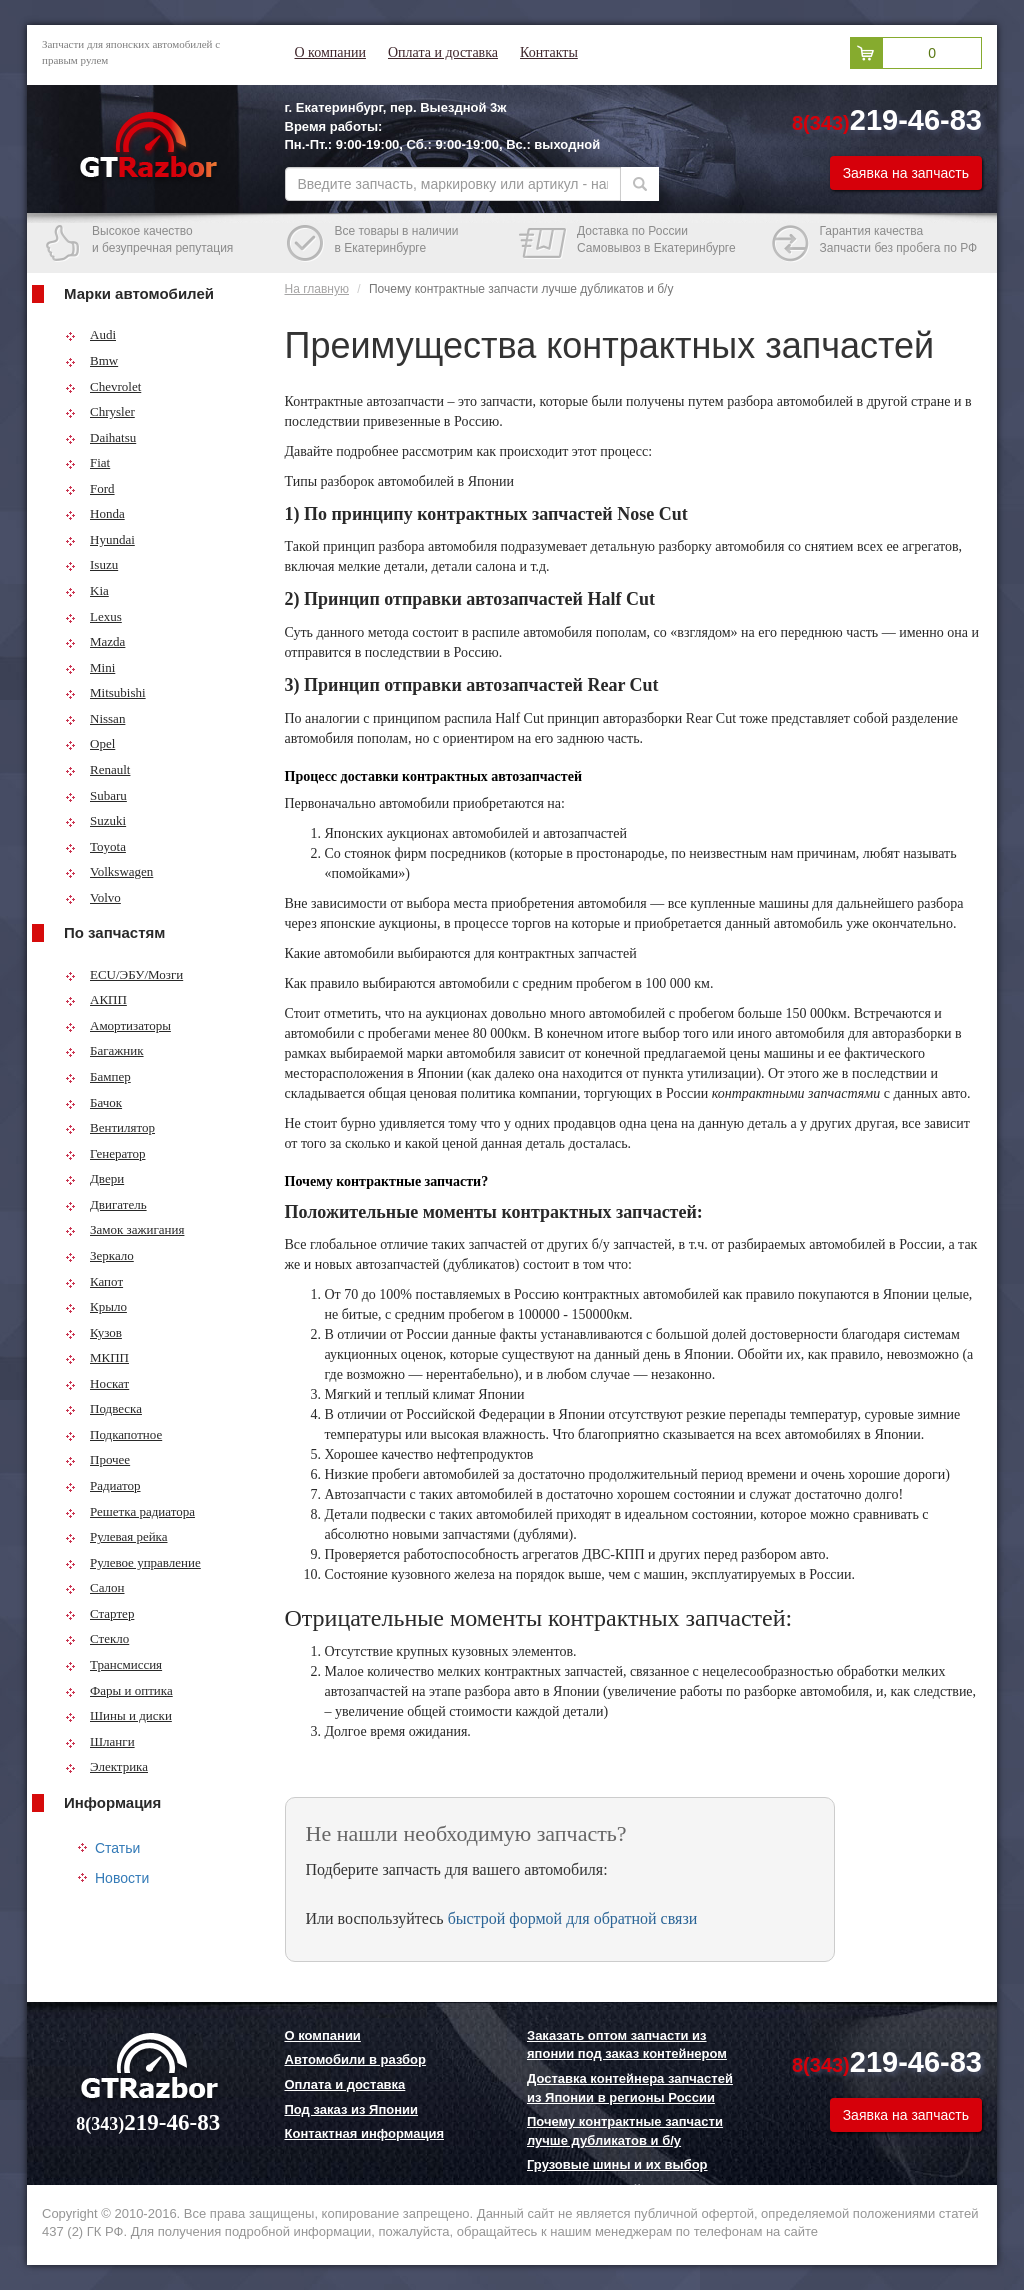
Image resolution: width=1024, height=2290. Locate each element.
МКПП (97, 1357)
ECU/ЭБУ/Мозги (124, 974)
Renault (97, 769)
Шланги (100, 1741)
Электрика (106, 1766)
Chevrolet (103, 386)
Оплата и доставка (443, 52)
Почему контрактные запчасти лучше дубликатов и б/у (625, 2131)
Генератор (105, 1153)
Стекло (97, 1638)
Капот (94, 1281)
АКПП (96, 999)
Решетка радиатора (130, 1511)
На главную (317, 289)
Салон (95, 1587)
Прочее (97, 1459)
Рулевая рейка (116, 1536)
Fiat (87, 462)
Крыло (96, 1306)
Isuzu (91, 564)
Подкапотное (113, 1434)
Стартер (99, 1613)
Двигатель (106, 1204)
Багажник (104, 1050)
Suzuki (95, 820)
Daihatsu (100, 437)
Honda (95, 513)
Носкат (97, 1383)
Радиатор (103, 1485)
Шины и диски (118, 1715)
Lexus (93, 616)
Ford (90, 488)
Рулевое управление (133, 1562)
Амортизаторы (118, 1025)
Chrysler (100, 411)
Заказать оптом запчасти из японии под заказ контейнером (627, 2045)
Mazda (95, 641)
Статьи (117, 1848)
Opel (90, 743)
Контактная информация (364, 2133)
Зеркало (99, 1255)
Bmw (91, 360)
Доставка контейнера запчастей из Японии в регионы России (630, 2088)
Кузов (93, 1332)
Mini (90, 667)
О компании (330, 52)
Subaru (96, 795)
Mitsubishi (105, 692)
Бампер (98, 1076)
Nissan (95, 718)
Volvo (93, 897)
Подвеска (103, 1408)
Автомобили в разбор (355, 2059)
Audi (90, 334)
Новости (122, 1878)
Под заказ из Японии (352, 2109)
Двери (94, 1178)
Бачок (93, 1102)
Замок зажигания (124, 1229)
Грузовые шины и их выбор (617, 2164)
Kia (87, 590)
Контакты (549, 52)
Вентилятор (110, 1127)
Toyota (95, 846)
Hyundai (100, 539)
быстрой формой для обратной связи (573, 1918)
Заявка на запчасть (906, 173)
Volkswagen (109, 871)
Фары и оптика (119, 1690)
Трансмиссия (113, 1664)
